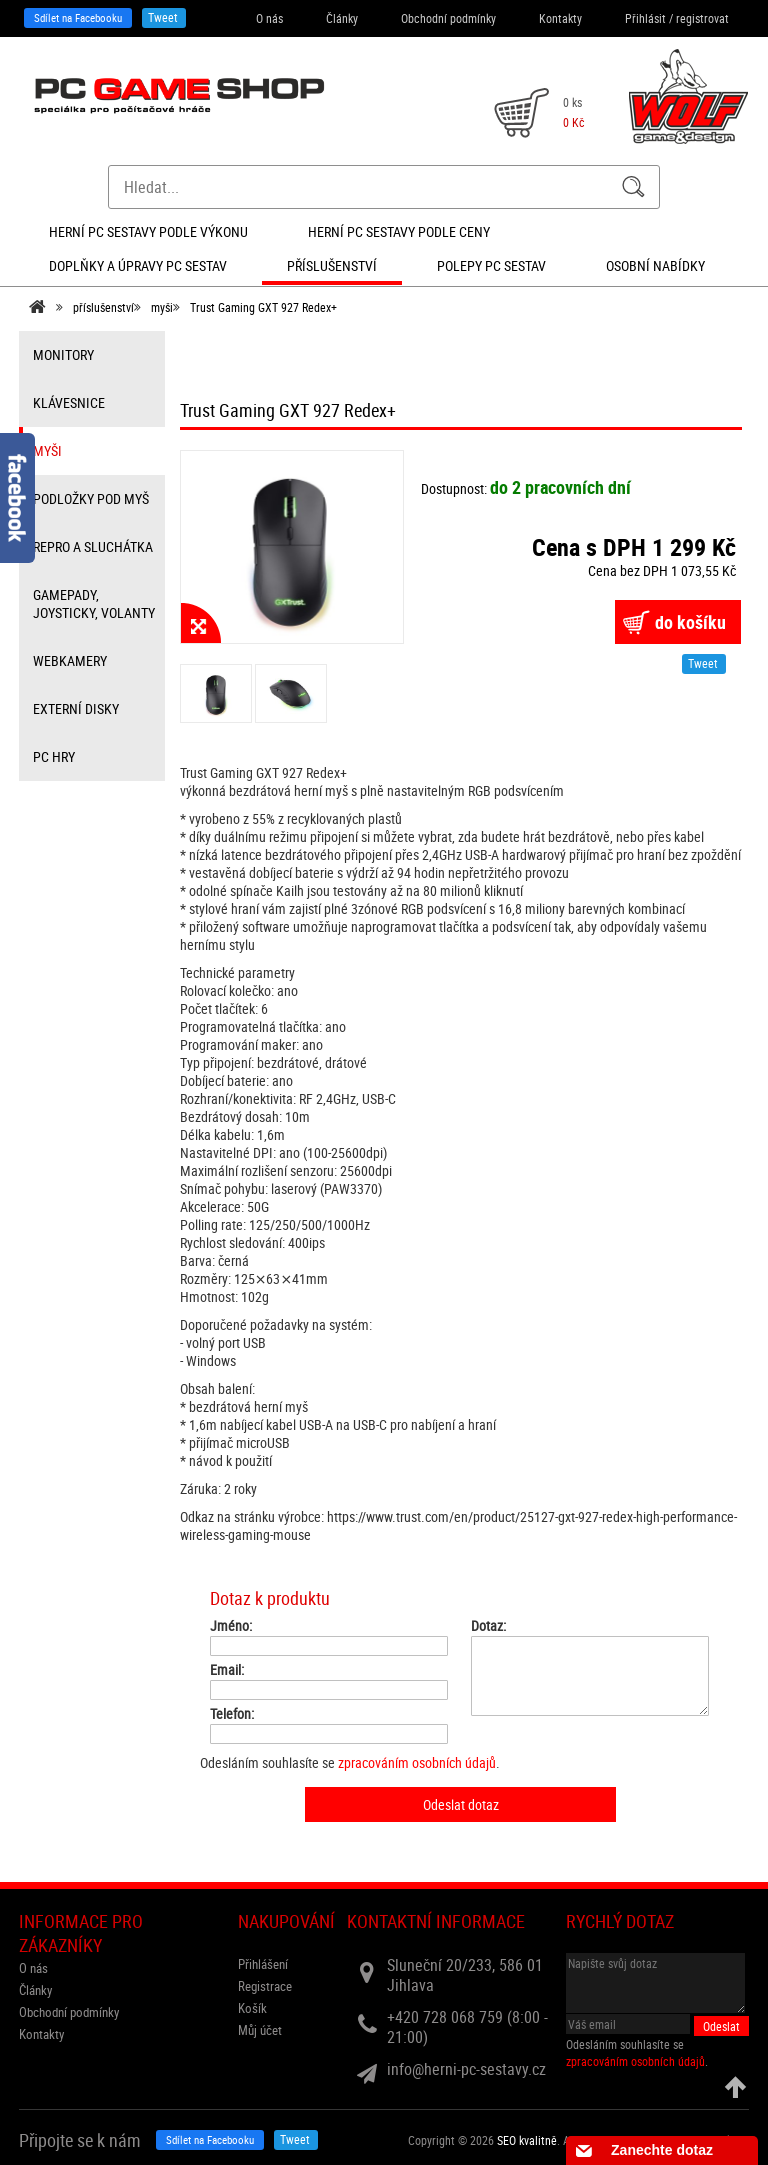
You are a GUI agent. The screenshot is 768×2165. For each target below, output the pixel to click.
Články (342, 18)
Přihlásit (645, 18)
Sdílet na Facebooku (78, 17)
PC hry (54, 756)
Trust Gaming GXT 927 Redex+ (263, 307)
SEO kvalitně (527, 2140)
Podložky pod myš (91, 498)
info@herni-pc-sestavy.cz (466, 2069)
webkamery (70, 660)
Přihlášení (263, 1964)
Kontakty (560, 18)
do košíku (690, 622)
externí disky (76, 708)
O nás (269, 18)
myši (162, 307)
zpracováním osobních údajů (417, 1762)
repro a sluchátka (93, 546)
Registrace (265, 1986)
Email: (227, 1670)
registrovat (702, 18)
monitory (63, 354)
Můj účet (260, 2030)
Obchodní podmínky (448, 18)
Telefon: (232, 1714)
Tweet (163, 17)
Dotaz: (488, 1626)
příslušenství (103, 307)
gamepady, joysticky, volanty (94, 603)
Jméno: (231, 1626)
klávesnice (69, 402)
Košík (252, 2008)
